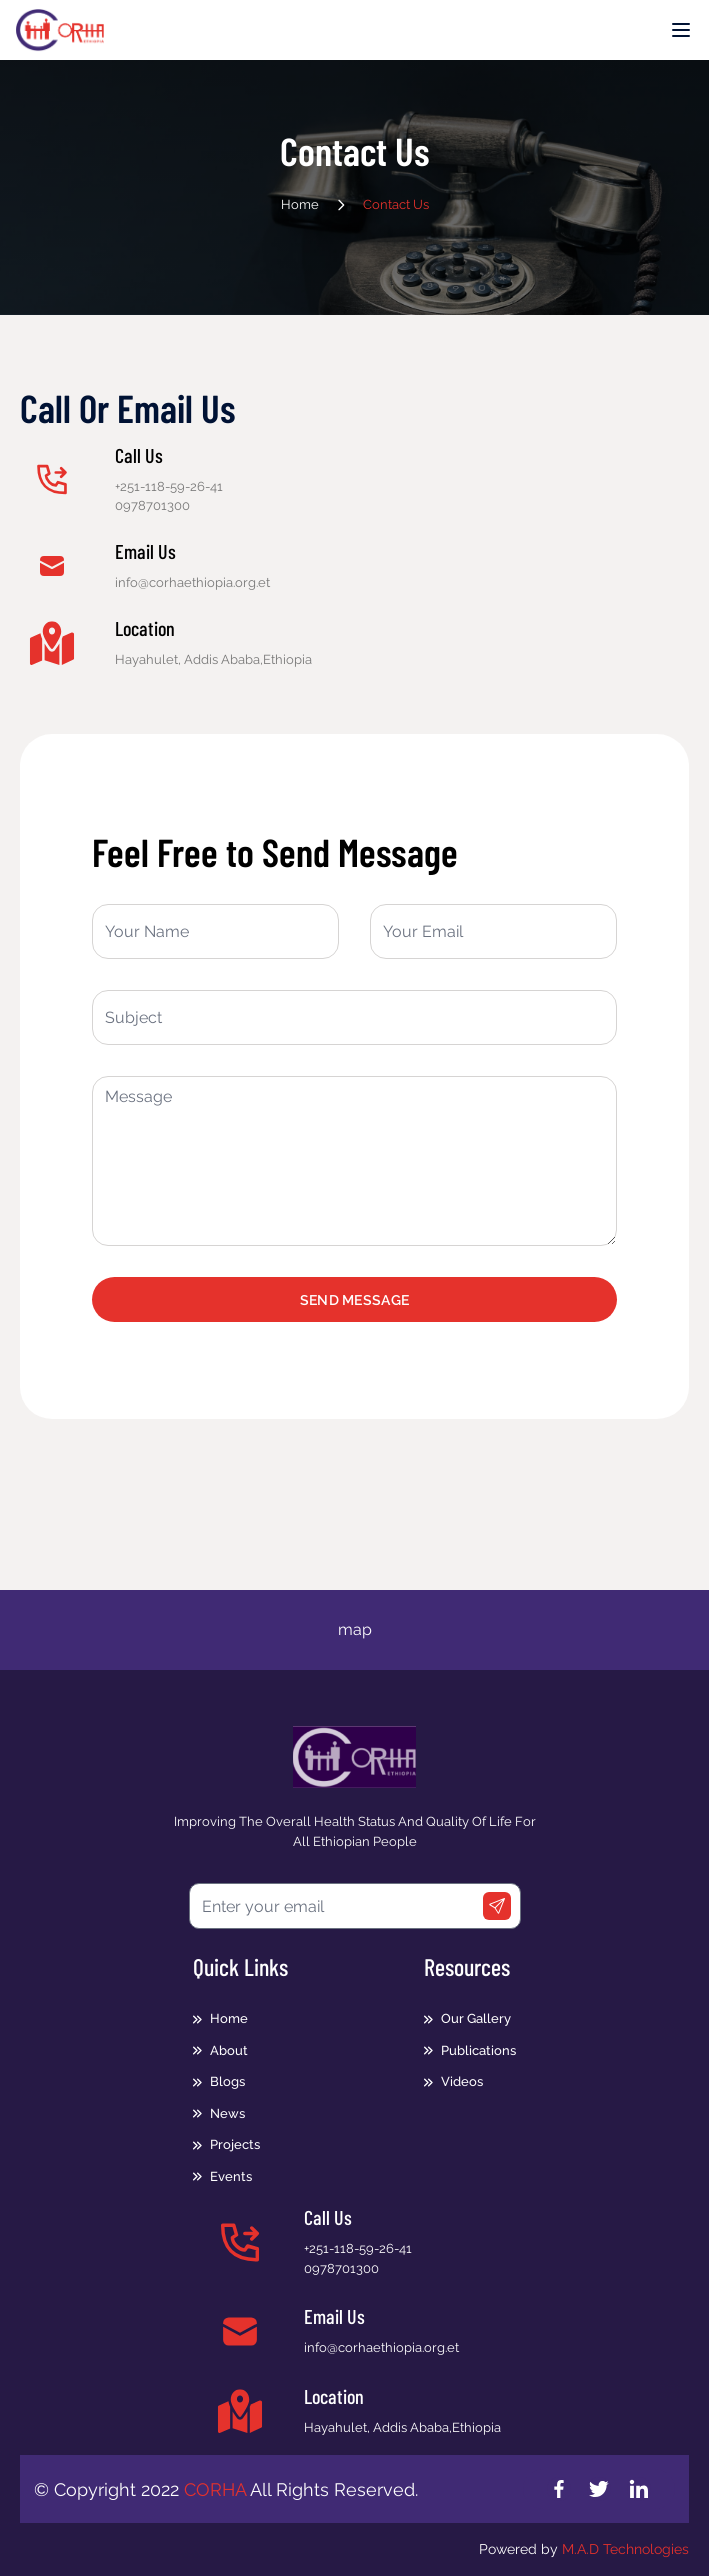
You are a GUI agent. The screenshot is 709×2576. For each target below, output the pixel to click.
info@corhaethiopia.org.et (381, 2347)
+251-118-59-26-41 (169, 486)
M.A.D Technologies (625, 2549)
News (227, 2113)
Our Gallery (476, 2018)
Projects (235, 2144)
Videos (462, 2081)
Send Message (354, 1300)
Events (231, 2176)
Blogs (227, 2081)
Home (300, 204)
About (229, 2050)
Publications (478, 2050)
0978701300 (152, 505)
